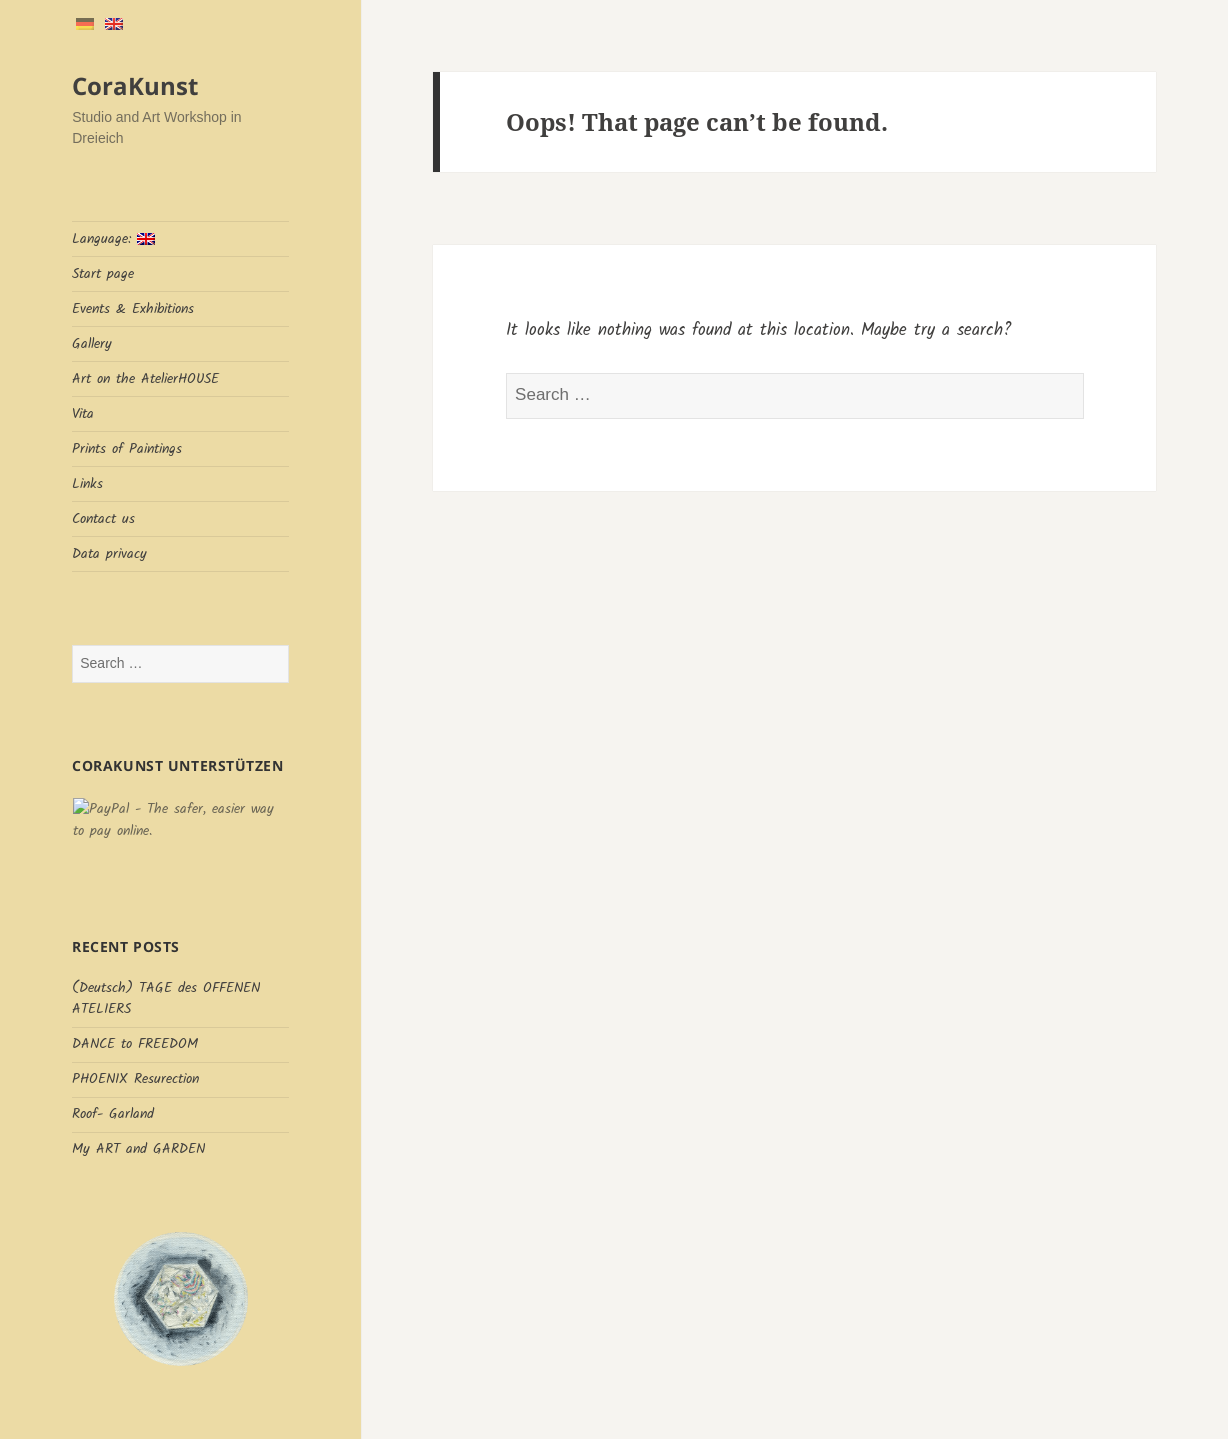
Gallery (92, 344)
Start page (103, 274)
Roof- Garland (113, 1114)
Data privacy (109, 554)
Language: (113, 239)
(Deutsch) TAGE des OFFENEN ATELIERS (166, 998)
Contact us (103, 519)
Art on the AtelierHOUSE (145, 379)
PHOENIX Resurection (135, 1079)
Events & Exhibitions (133, 309)
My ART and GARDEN (138, 1149)
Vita (83, 414)
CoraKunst (135, 85)
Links (87, 484)
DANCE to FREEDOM (135, 1044)
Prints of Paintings (127, 449)
